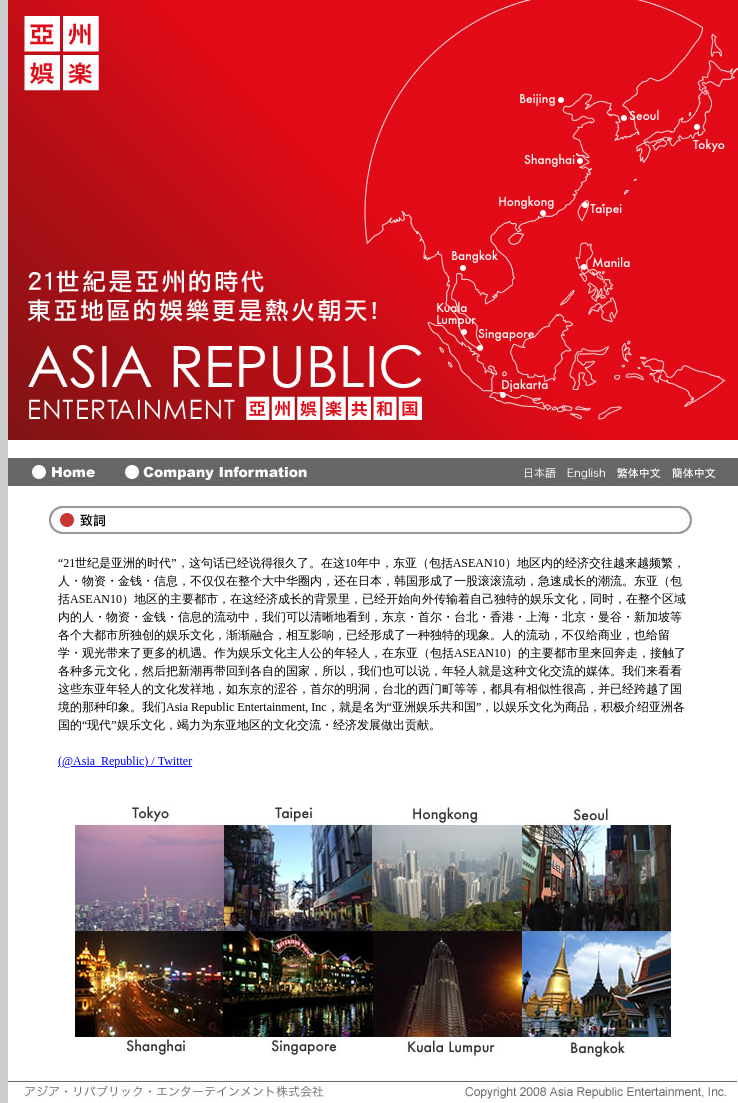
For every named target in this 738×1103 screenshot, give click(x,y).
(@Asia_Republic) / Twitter (125, 761)
